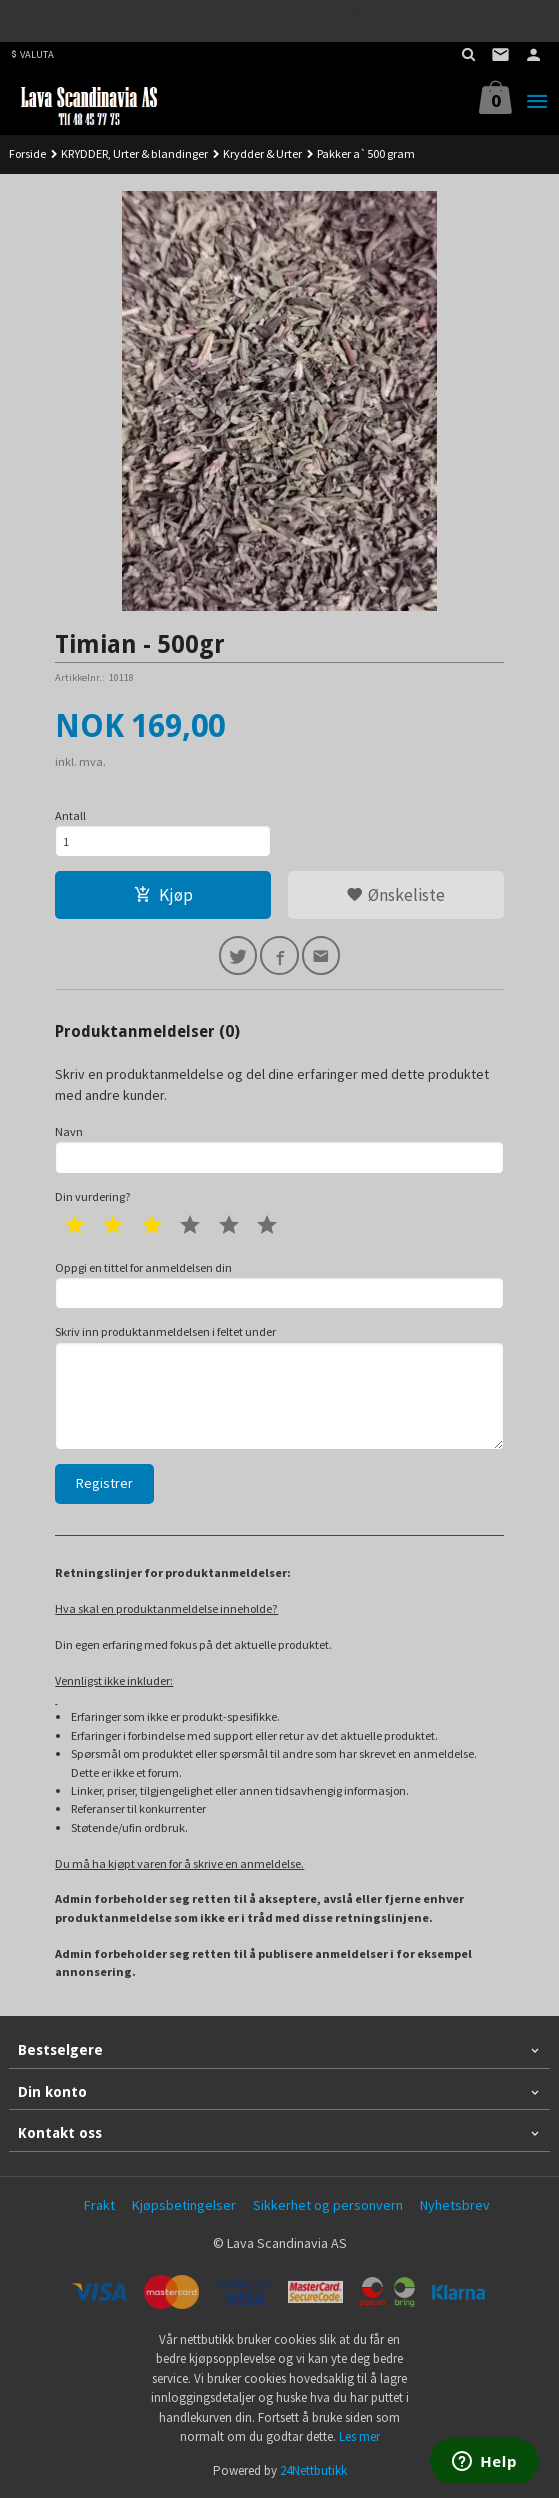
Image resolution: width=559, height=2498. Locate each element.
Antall (70, 815)
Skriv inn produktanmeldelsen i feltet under (279, 1386)
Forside (27, 153)
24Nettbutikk (313, 2470)
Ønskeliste (395, 895)
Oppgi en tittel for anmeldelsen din (279, 1285)
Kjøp (163, 895)
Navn (279, 1149)
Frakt (99, 2205)
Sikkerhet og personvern (328, 2205)
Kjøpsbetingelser (184, 2205)
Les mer (359, 2436)
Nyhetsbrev (455, 2205)
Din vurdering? (93, 1196)
